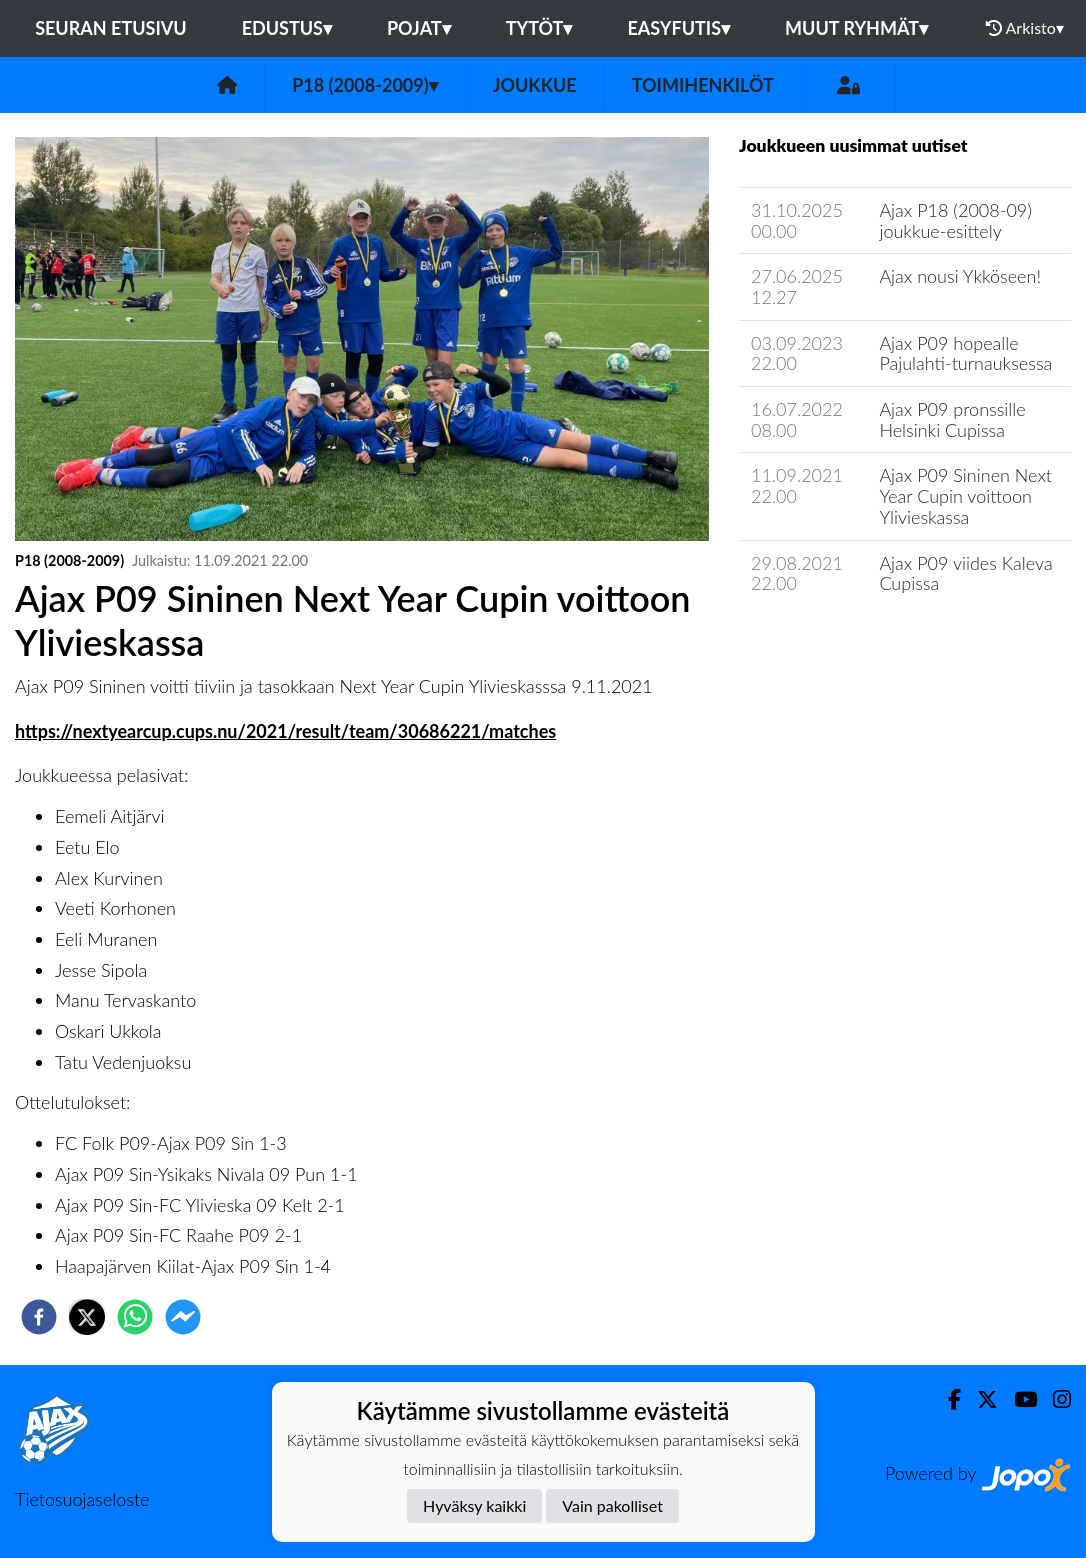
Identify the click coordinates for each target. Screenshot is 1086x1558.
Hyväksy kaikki (474, 1505)
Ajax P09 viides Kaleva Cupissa (965, 573)
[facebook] (39, 1317)
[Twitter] (979, 1399)
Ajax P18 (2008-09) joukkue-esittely (955, 220)
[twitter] (87, 1317)
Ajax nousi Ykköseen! (960, 276)
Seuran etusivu (111, 28)
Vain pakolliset (612, 1505)
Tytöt (539, 28)
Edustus (287, 28)
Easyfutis (678, 28)
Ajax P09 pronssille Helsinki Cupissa (952, 419)
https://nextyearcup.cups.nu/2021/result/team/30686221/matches (285, 731)
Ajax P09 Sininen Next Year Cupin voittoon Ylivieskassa (965, 495)
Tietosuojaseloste (82, 1499)
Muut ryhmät (856, 28)
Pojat (419, 28)
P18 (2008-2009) (365, 85)
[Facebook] (946, 1399)
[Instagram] (1054, 1399)
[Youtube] (1017, 1399)
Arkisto (1025, 28)
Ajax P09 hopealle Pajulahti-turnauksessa (965, 353)
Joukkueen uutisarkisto (841, 640)
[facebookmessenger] (183, 1317)
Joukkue (535, 85)
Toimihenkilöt (703, 85)
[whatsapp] (135, 1317)
